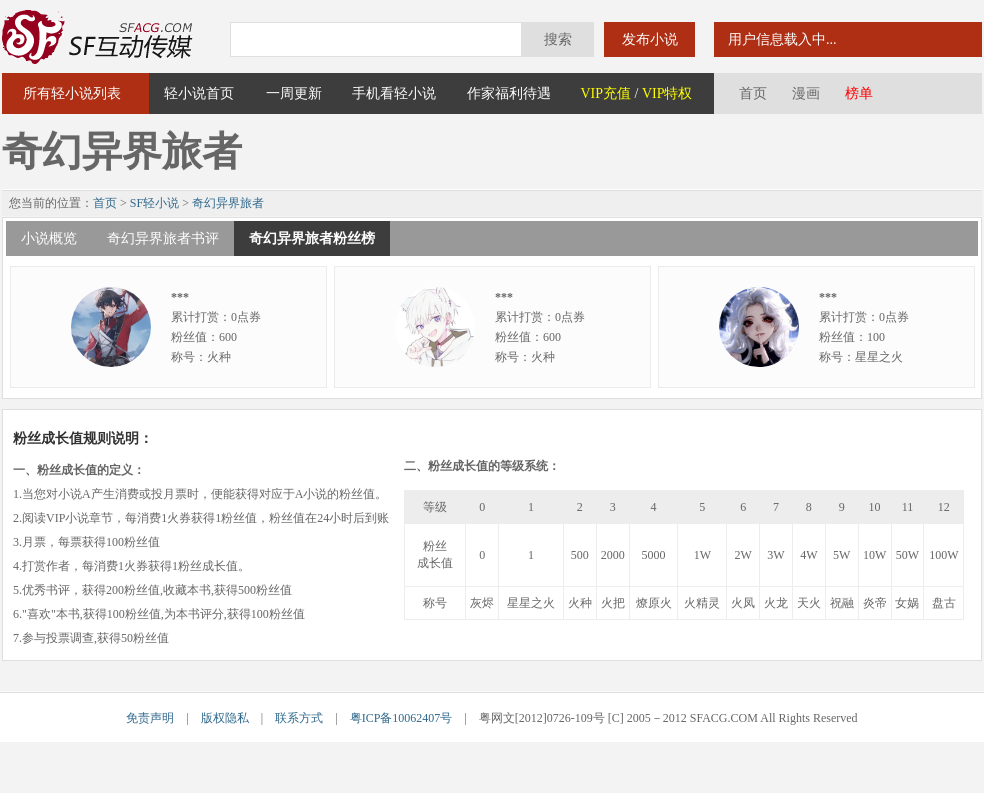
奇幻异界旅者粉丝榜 (312, 238)
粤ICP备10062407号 (401, 718)
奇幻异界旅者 (228, 203)
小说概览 (49, 238)
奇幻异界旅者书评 (163, 238)
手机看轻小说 (394, 93)
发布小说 (650, 39)
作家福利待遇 (509, 93)
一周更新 (294, 93)
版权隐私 (225, 718)
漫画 (806, 93)
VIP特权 (667, 93)
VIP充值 (605, 93)
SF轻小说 (154, 203)
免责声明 (150, 718)
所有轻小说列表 (72, 93)
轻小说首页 (199, 93)
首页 (753, 93)
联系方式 (299, 718)
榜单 (859, 93)
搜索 (558, 39)
